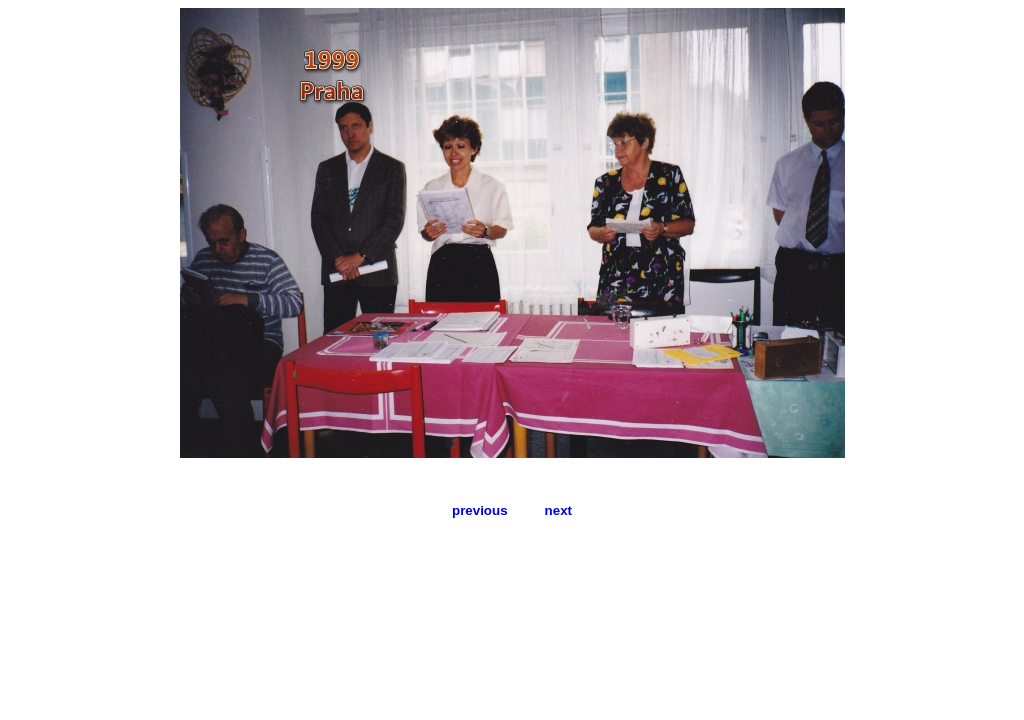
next (558, 510)
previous (480, 510)
